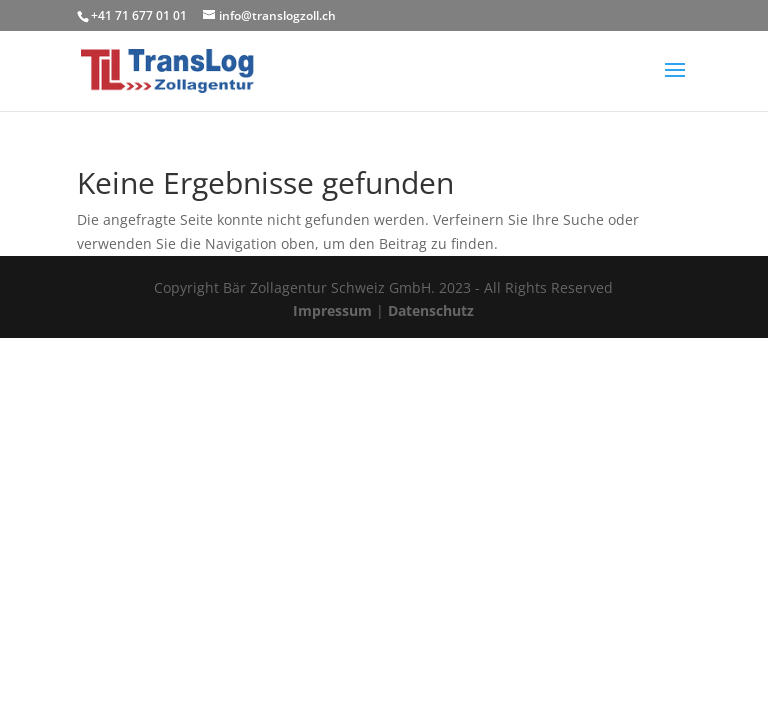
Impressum (332, 310)
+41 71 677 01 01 (139, 15)
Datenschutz (431, 310)
